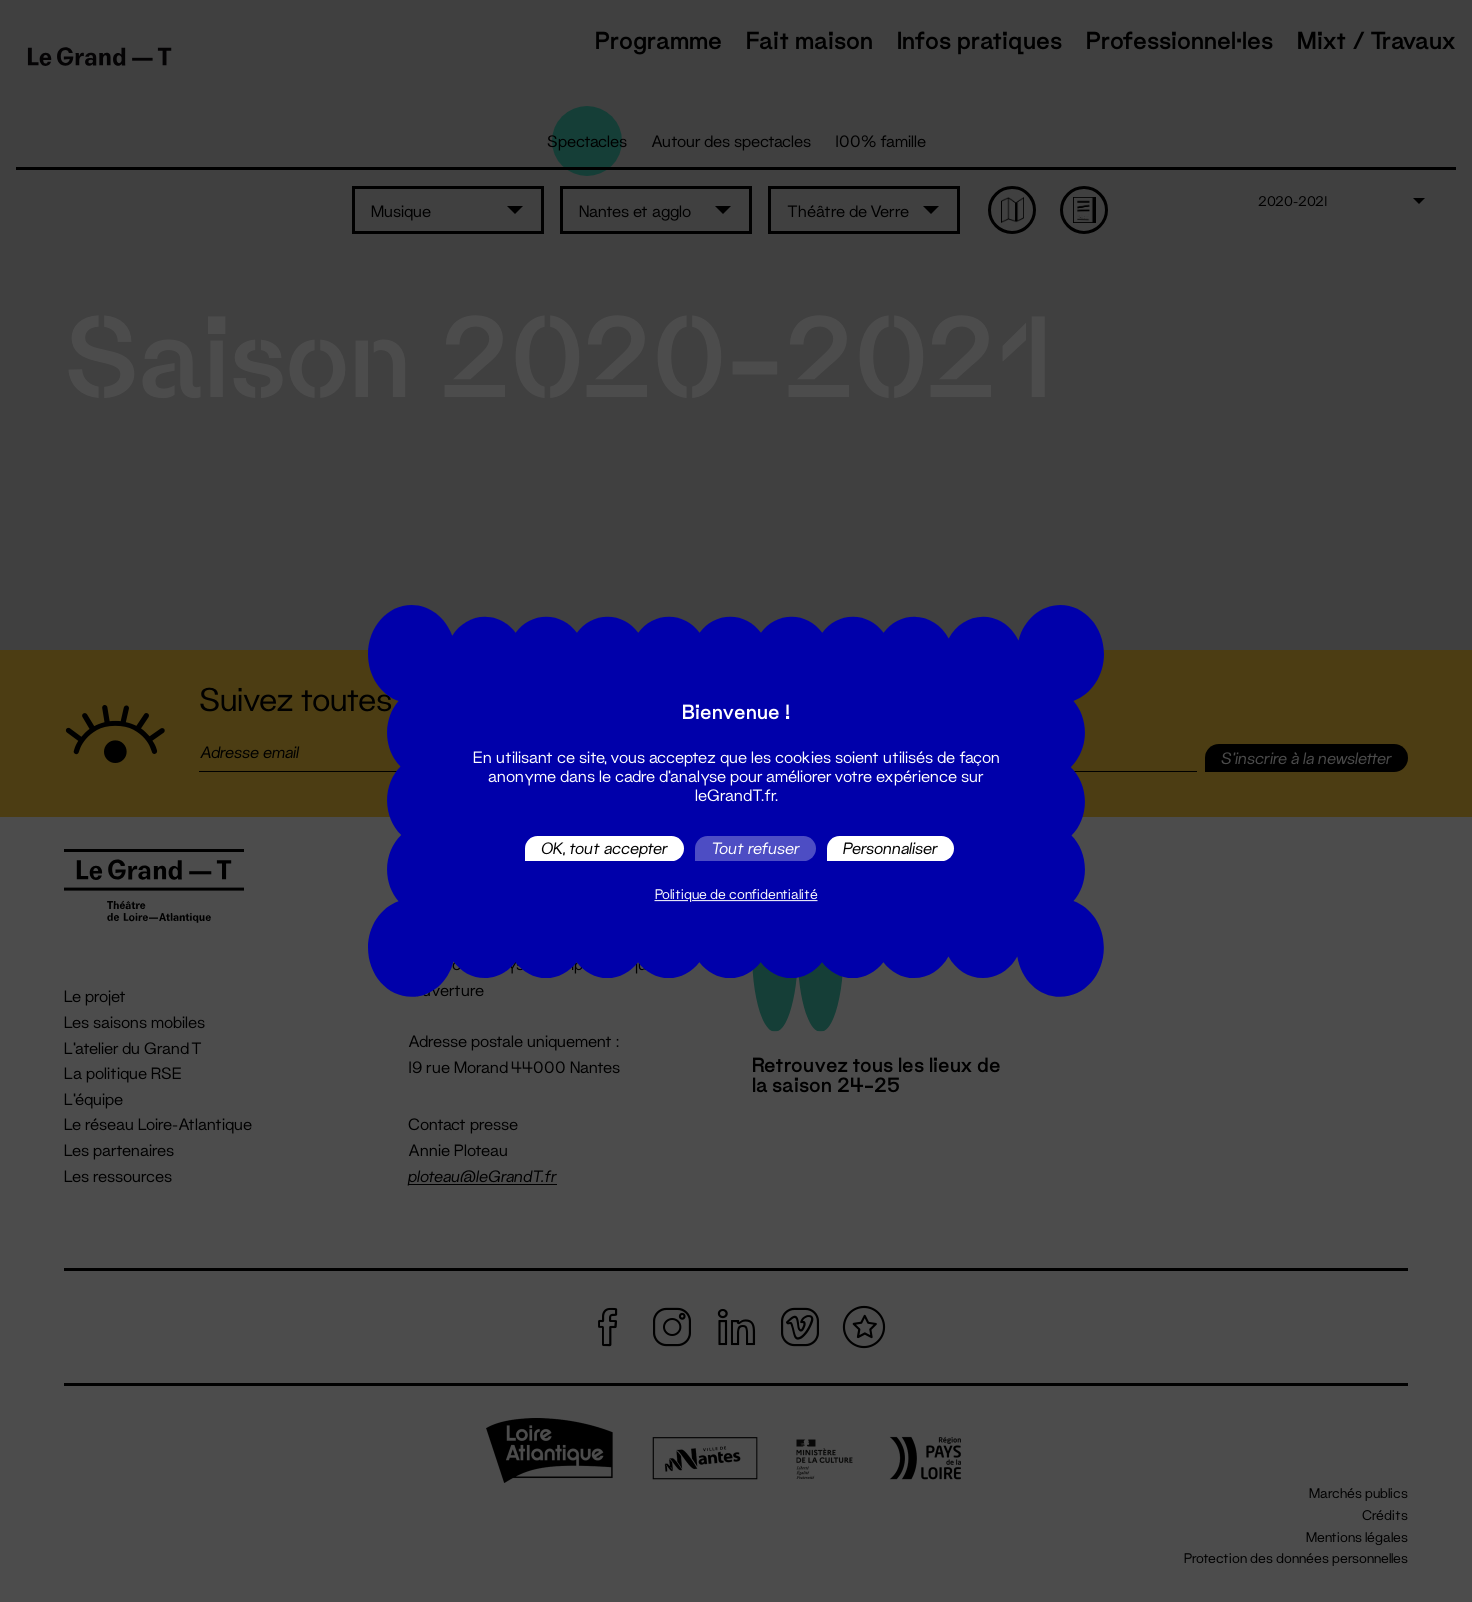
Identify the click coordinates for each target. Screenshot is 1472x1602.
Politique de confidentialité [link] (736, 894)
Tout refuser (755, 848)
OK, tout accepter (604, 848)
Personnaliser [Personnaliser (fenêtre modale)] (890, 848)
